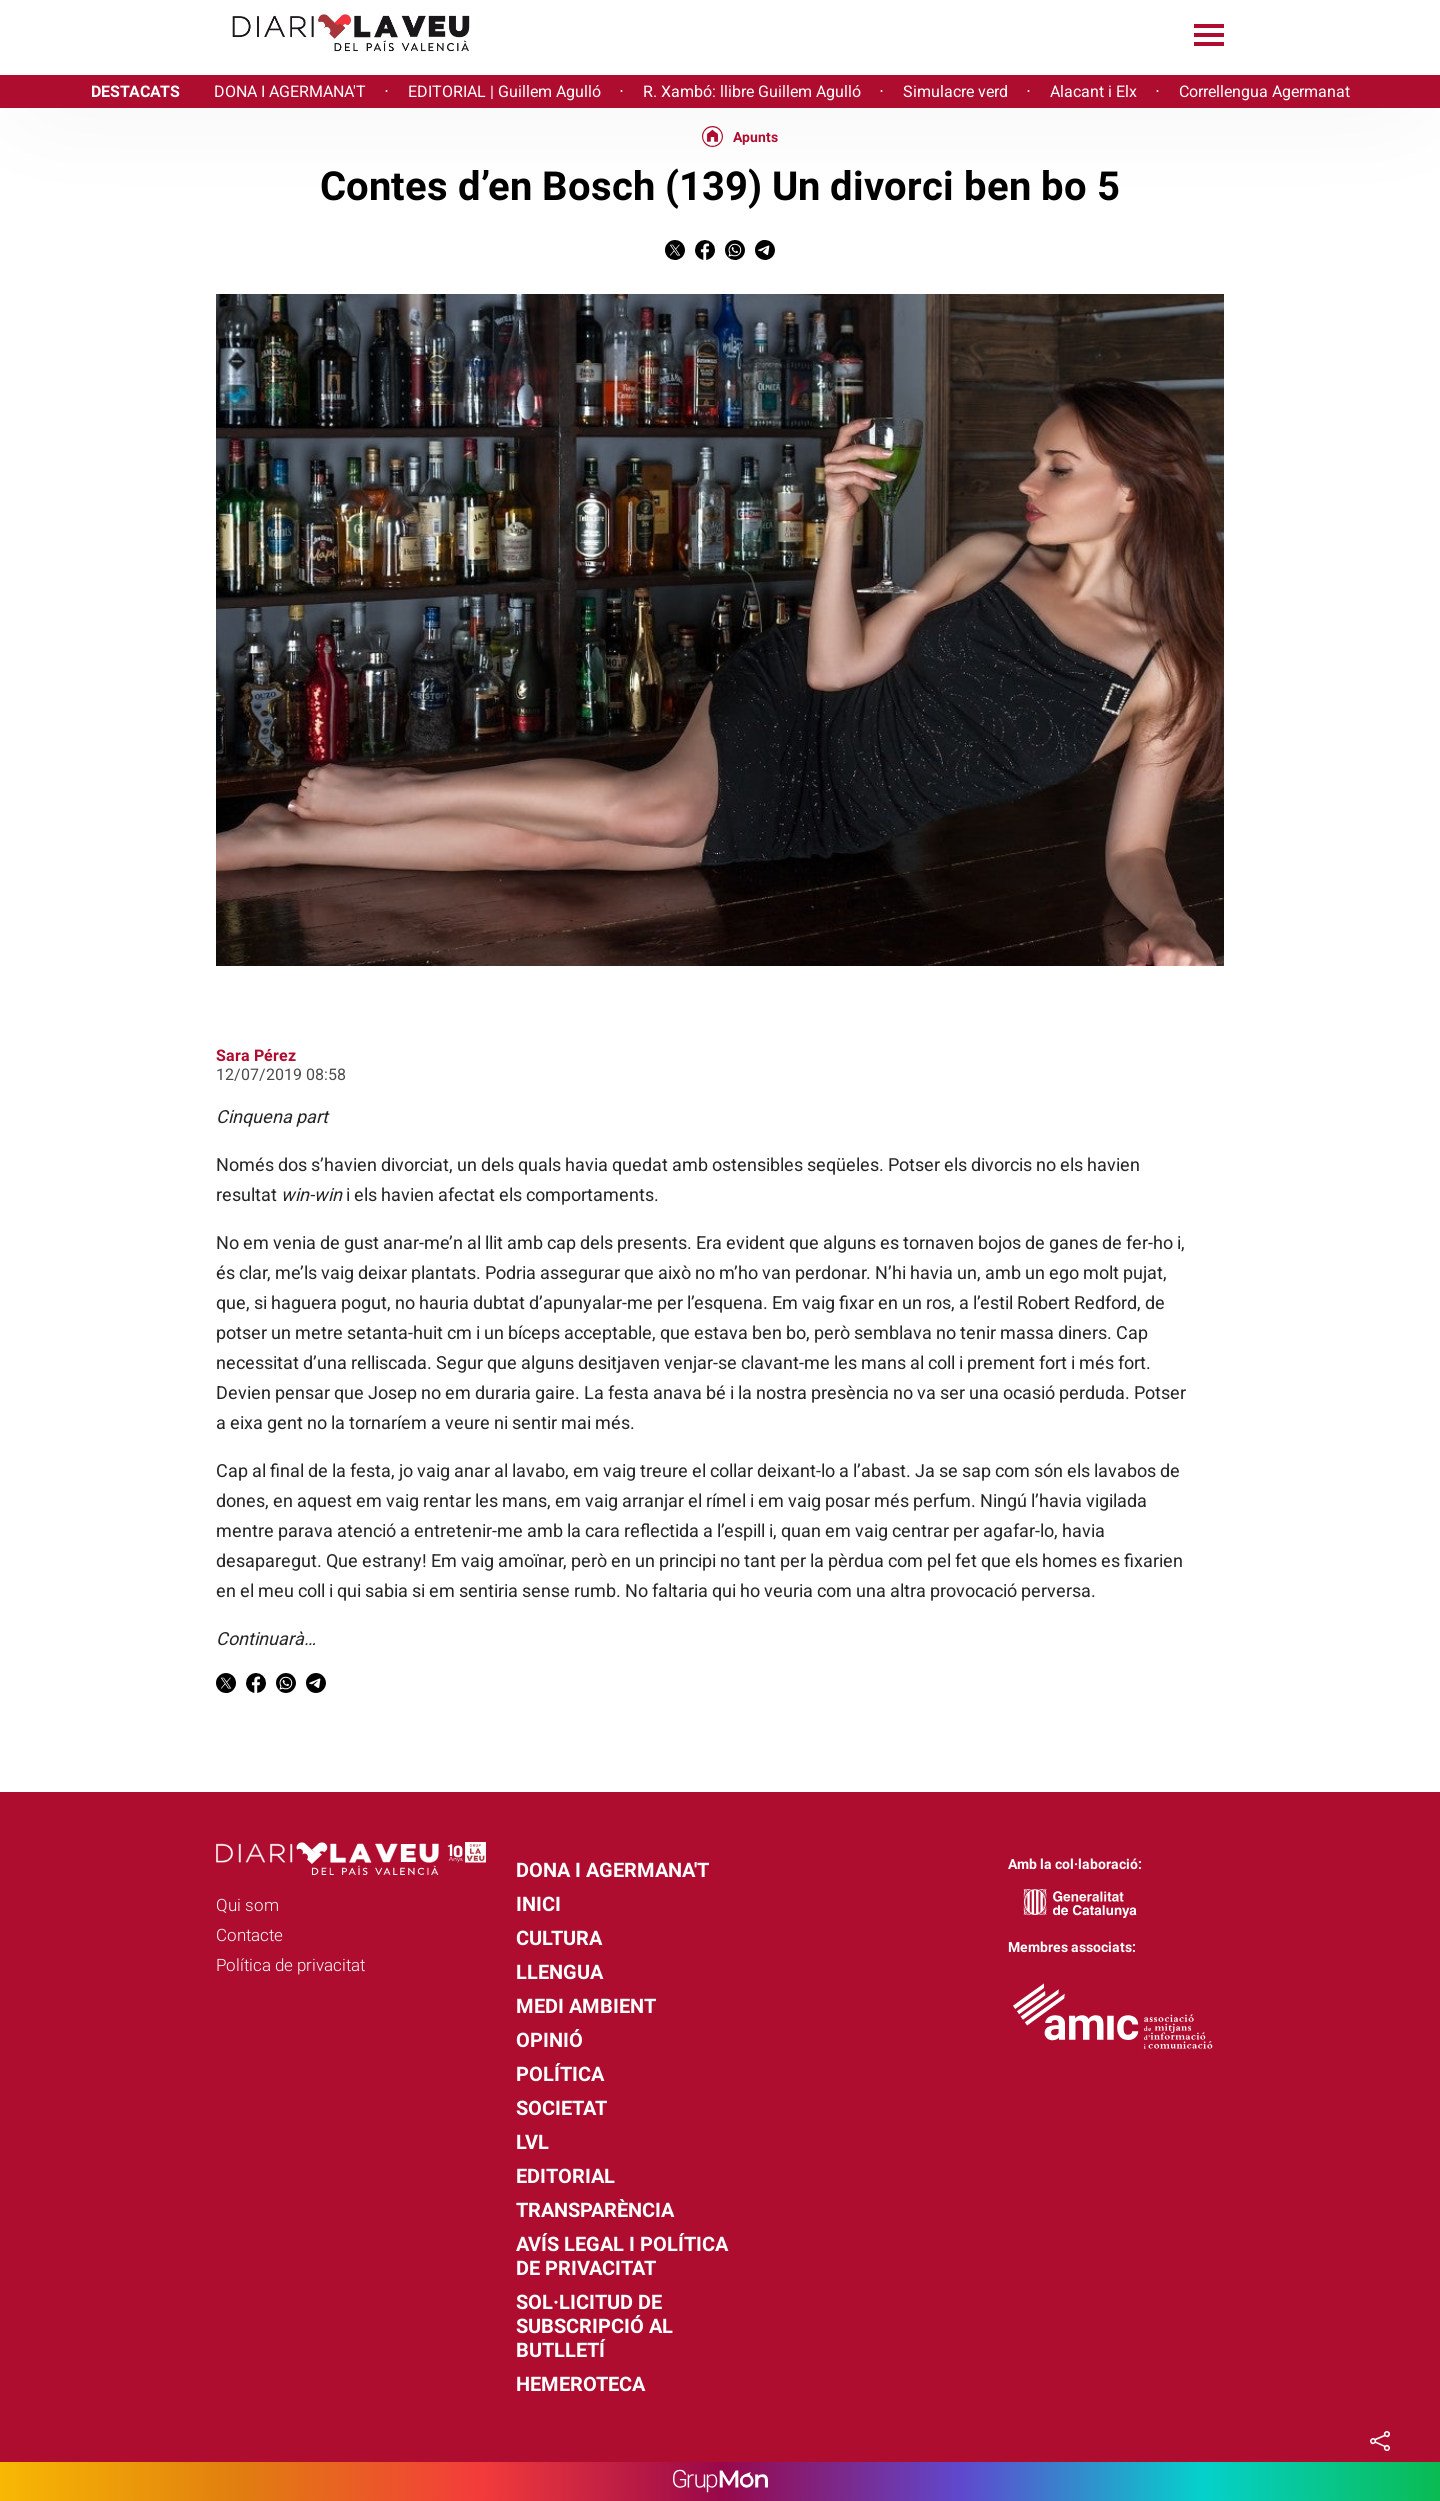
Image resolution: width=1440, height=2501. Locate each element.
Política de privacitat (290, 1965)
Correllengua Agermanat (1264, 91)
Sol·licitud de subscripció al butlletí (594, 2326)
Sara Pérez (256, 1055)
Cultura (559, 1938)
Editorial (565, 2176)
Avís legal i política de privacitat (622, 2256)
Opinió (549, 2040)
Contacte (249, 1935)
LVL (532, 2142)
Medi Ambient (586, 2006)
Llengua (559, 1972)
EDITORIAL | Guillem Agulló (504, 91)
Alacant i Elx (1093, 91)
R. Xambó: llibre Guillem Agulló (752, 91)
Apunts (755, 137)
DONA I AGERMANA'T (290, 91)
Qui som (247, 1905)
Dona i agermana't (612, 1870)
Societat (561, 2108)
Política (560, 2074)
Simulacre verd (955, 91)
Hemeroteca (580, 2384)
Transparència (595, 2210)
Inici (538, 1904)
